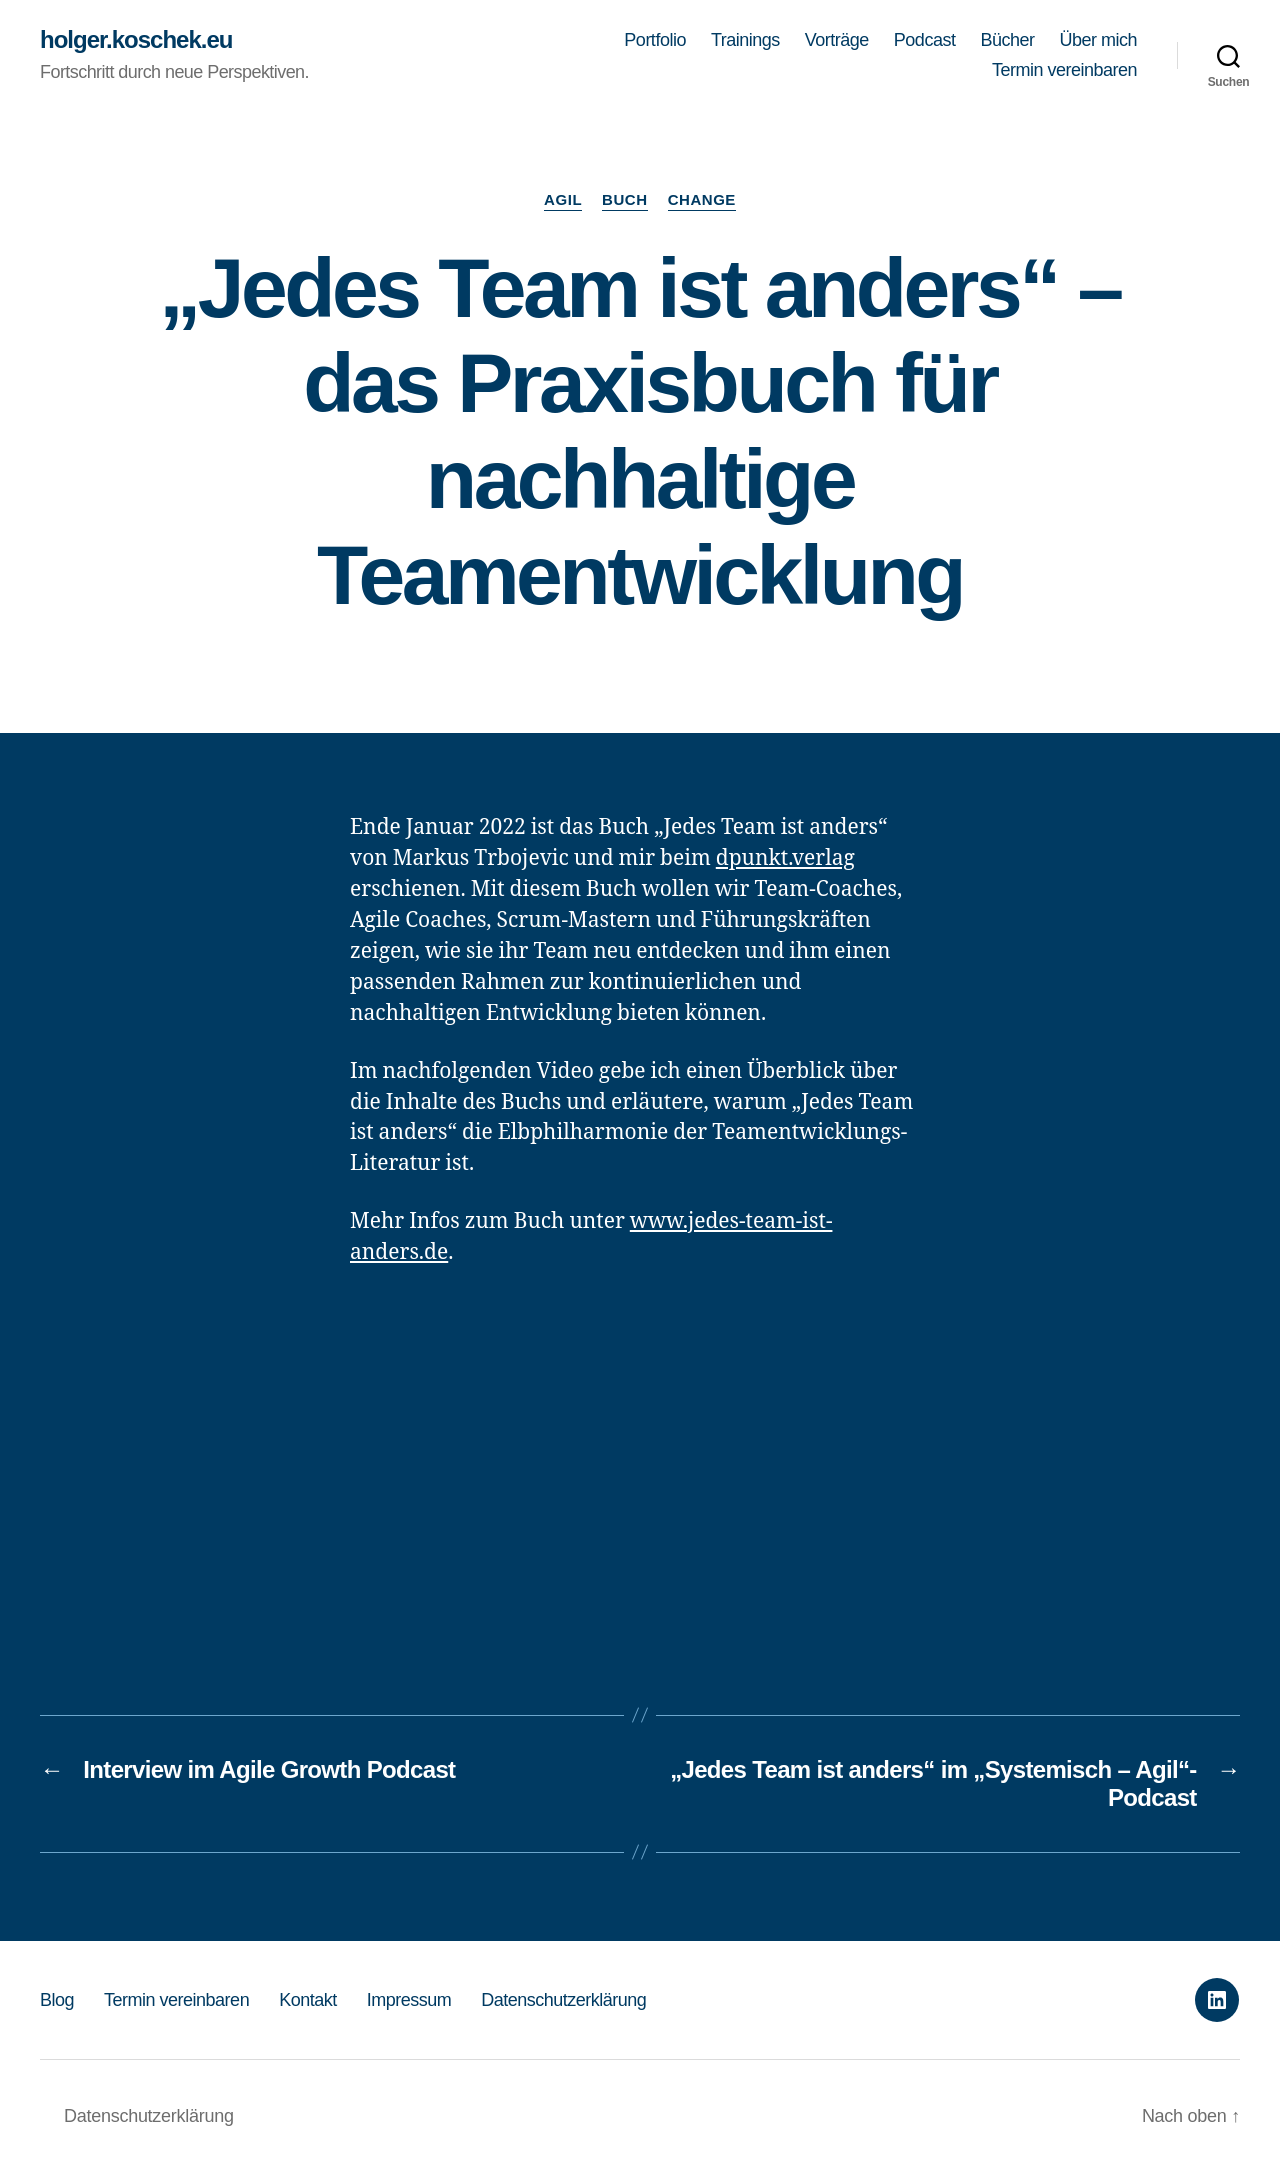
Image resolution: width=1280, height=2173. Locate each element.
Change (702, 199)
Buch (625, 199)
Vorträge (837, 40)
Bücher (1007, 40)
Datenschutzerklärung (563, 2000)
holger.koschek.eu (136, 40)
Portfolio (655, 40)
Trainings (745, 40)
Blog (57, 2000)
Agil (563, 199)
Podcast (925, 40)
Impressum (409, 2000)
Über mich (1098, 40)
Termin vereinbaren (1064, 70)
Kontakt (308, 2000)
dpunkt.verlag (785, 858)
